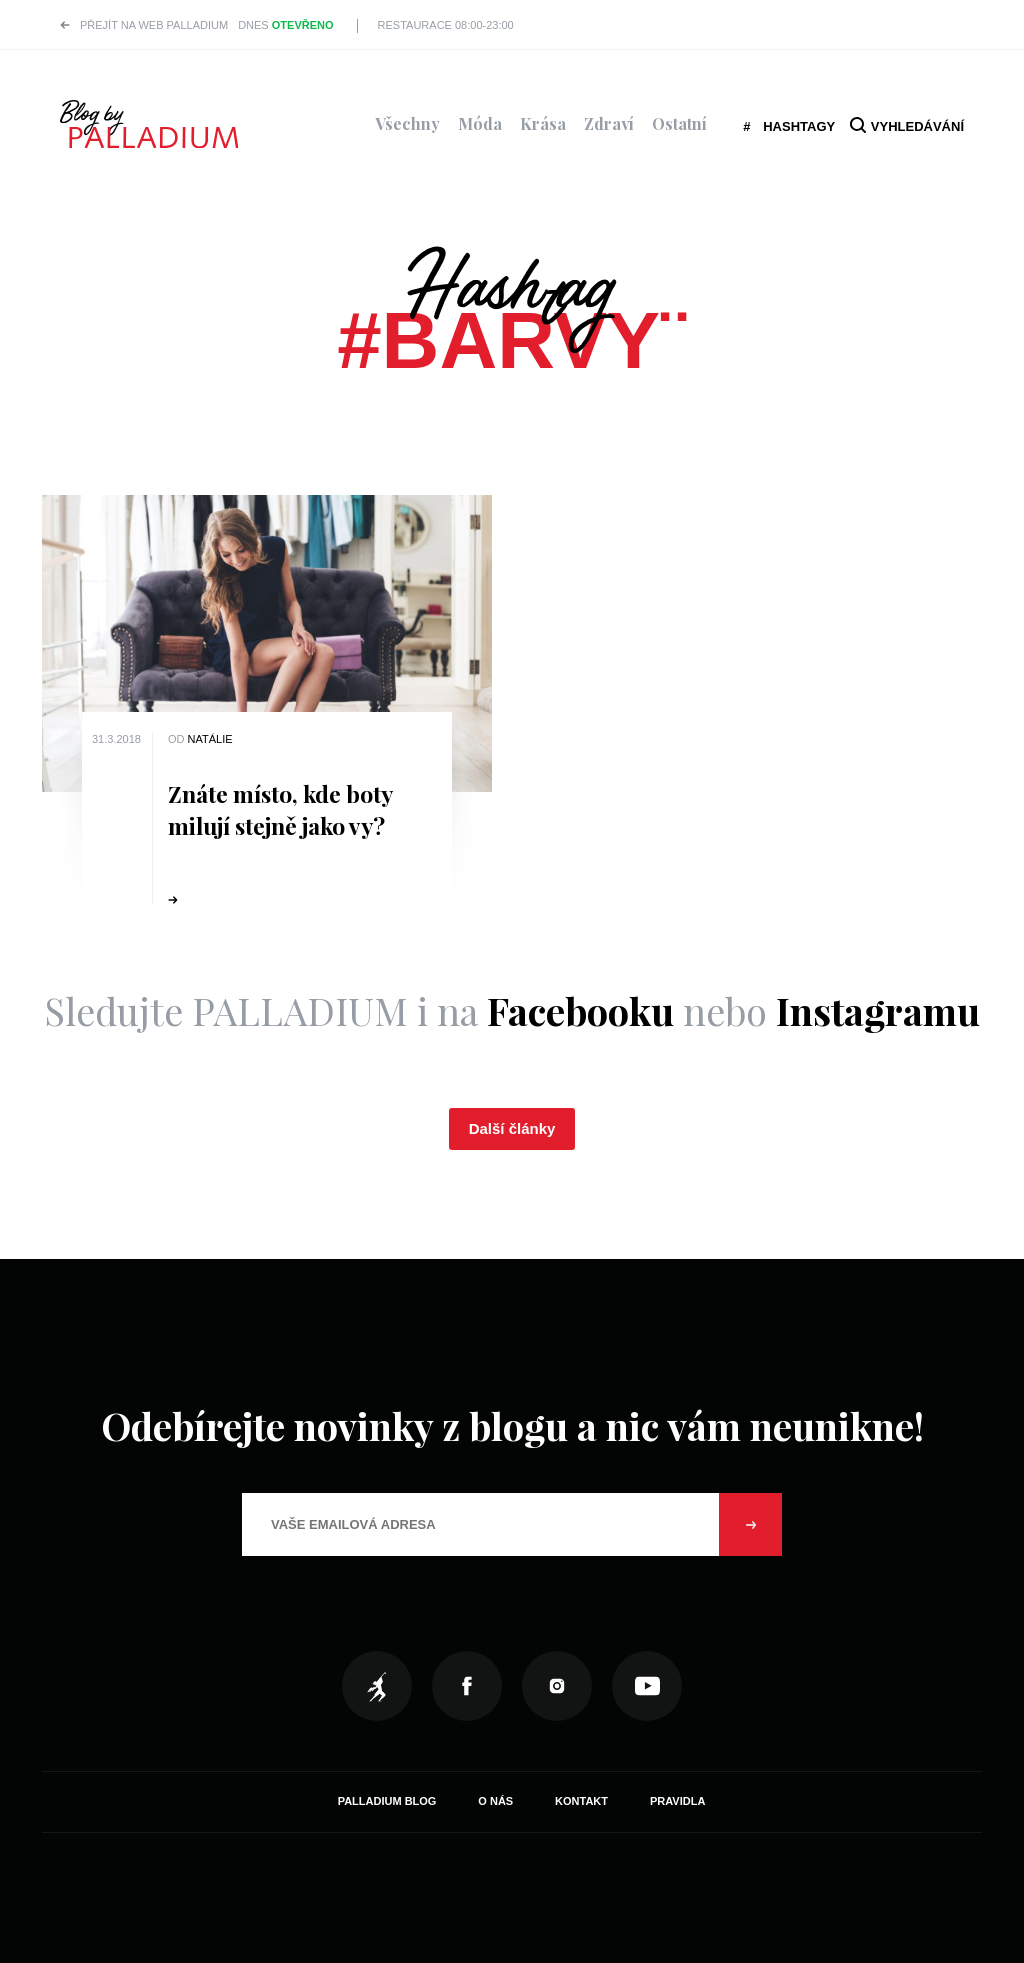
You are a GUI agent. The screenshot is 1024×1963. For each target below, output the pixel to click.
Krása (543, 123)
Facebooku (580, 1010)
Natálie (210, 739)
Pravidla (677, 1801)
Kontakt (581, 1801)
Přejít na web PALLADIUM (154, 25)
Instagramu (878, 1010)
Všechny (407, 123)
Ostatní (679, 123)
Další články (512, 1128)
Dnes (285, 25)
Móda (480, 123)
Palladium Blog (387, 1801)
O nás (495, 1801)
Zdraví (609, 123)
